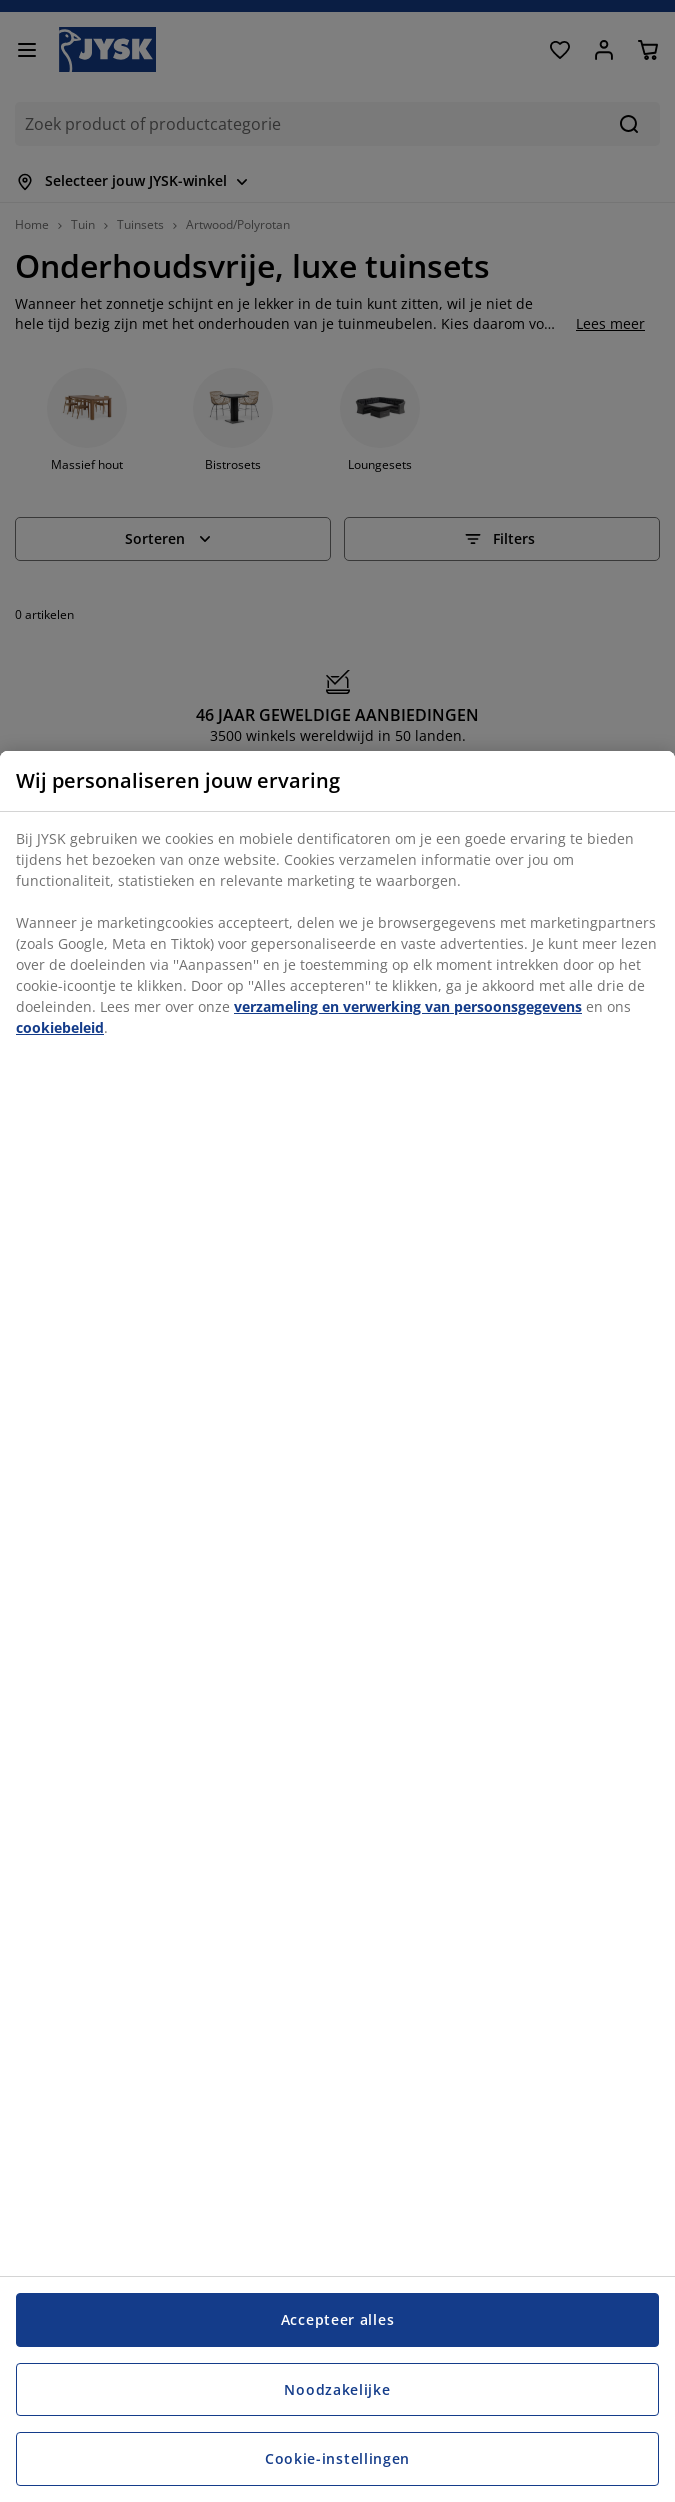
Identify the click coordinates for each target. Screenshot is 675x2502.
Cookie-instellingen (337, 2458)
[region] (337, 1626)
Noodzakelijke (337, 2389)
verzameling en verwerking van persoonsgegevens (408, 1006)
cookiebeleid (60, 1027)
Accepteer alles (338, 2319)
